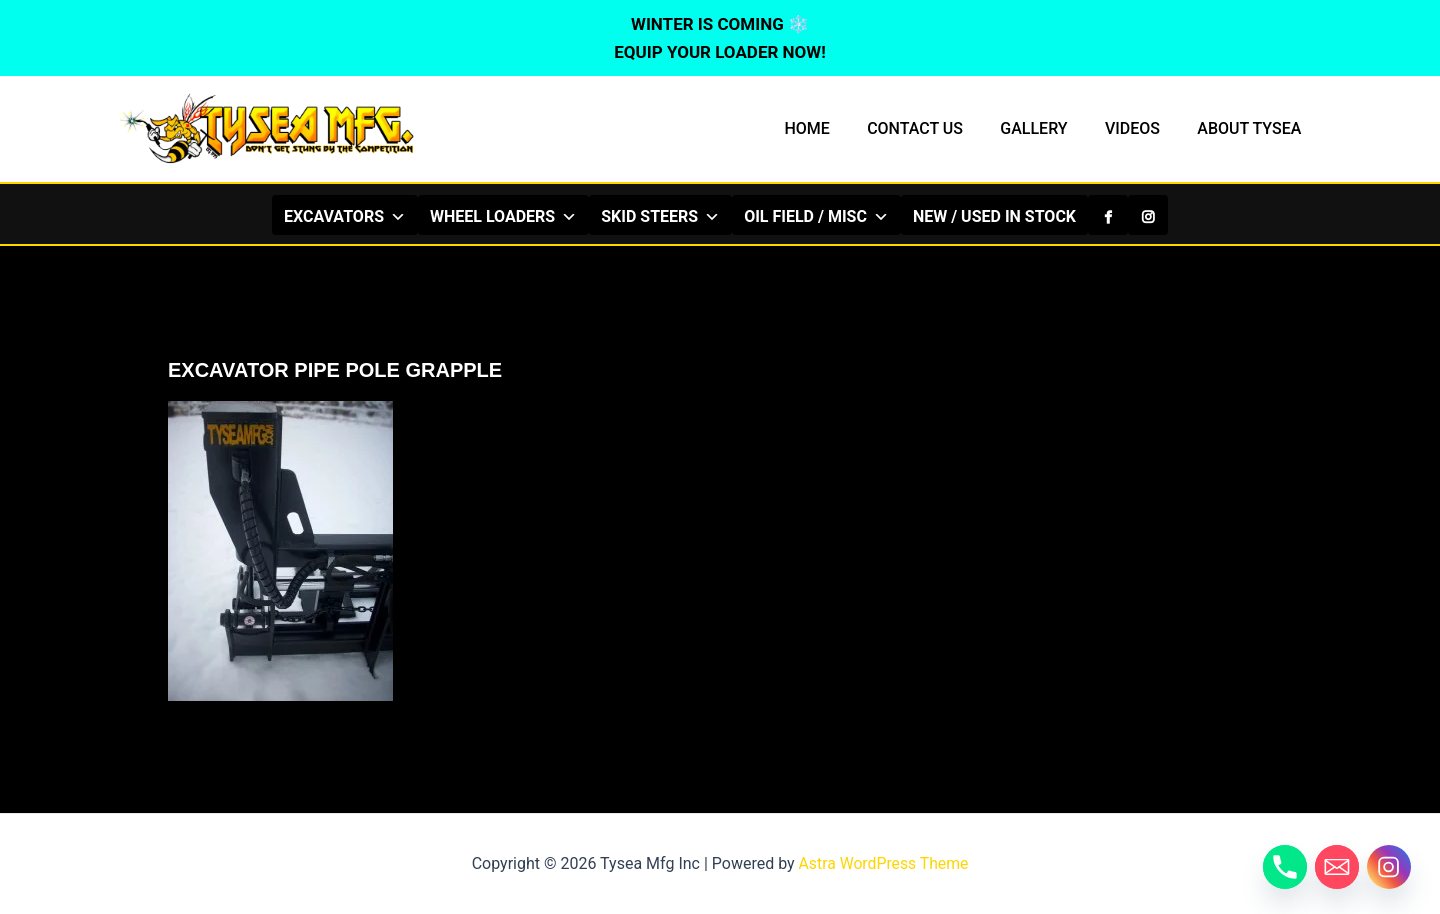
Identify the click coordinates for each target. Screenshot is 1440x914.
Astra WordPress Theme (883, 863)
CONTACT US (934, 128)
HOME (830, 128)
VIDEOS (1140, 128)
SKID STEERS (660, 216)
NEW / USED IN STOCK (994, 216)
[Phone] (1285, 867)
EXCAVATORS (345, 216)
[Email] (1337, 867)
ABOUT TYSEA (1252, 128)
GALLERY (1047, 128)
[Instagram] (1148, 215)
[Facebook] (1108, 215)
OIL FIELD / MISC (816, 216)
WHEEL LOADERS (503, 216)
